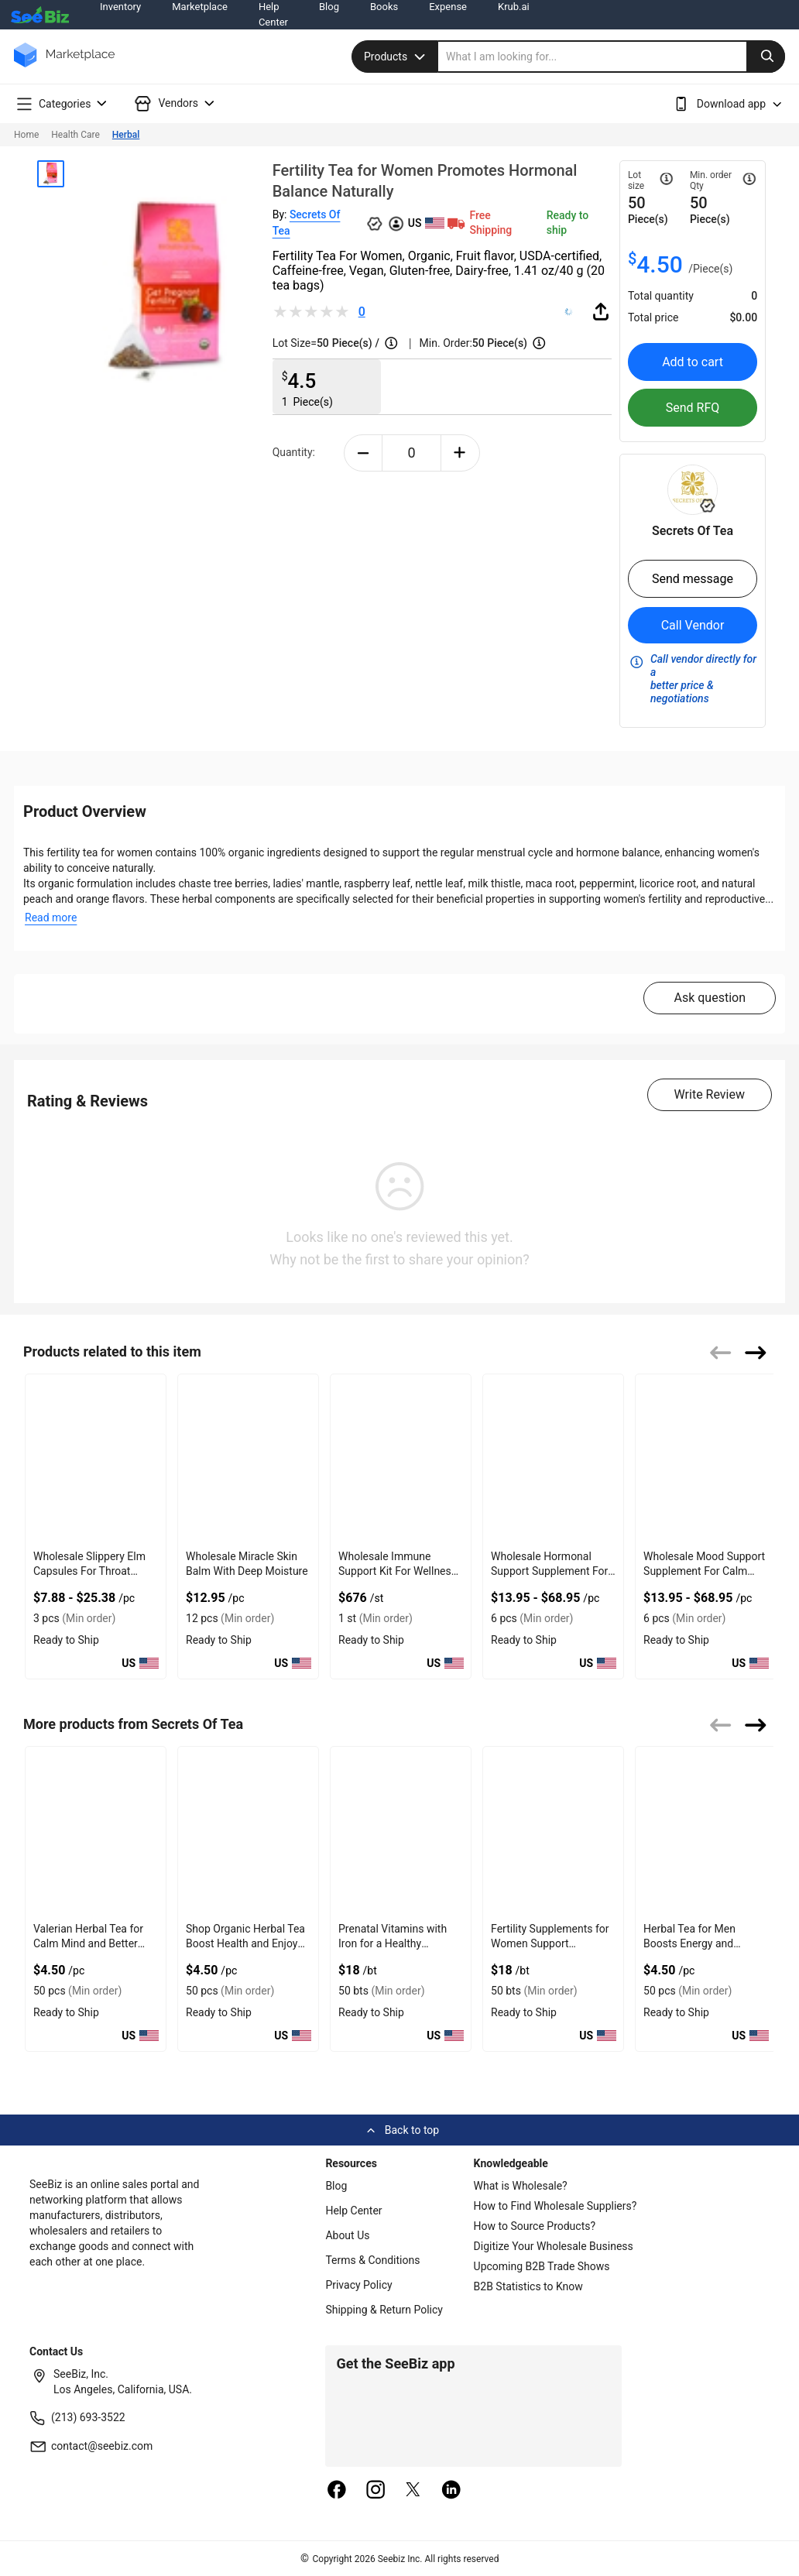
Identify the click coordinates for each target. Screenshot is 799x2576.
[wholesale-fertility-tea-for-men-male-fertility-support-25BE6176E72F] (706, 1831)
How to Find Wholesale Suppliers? (555, 2206)
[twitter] (413, 2491)
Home (26, 134)
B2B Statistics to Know (528, 2286)
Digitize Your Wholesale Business (553, 2246)
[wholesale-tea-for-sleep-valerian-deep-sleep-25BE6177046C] (96, 1831)
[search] (611, 56)
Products (396, 56)
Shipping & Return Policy (384, 2309)
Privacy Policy (358, 2285)
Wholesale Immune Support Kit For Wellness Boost (397, 1571)
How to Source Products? (535, 2226)
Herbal (125, 134)
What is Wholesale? (521, 2186)
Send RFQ (693, 407)
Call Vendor (693, 625)
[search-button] (765, 56)
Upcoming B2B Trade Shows (542, 2266)
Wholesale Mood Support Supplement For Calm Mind (704, 1571)
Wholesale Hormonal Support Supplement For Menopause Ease (549, 1571)
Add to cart (692, 362)
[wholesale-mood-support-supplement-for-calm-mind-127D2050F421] (706, 1459)
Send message (692, 578)
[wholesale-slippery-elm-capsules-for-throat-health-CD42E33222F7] (96, 1459)
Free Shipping (478, 222)
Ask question (710, 997)
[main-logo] (64, 66)
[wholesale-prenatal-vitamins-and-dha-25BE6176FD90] (401, 1831)
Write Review (709, 1094)
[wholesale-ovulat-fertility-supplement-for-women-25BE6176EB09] (553, 1831)
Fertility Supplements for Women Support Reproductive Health (550, 1943)
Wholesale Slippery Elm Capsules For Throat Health (89, 1571)
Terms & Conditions (372, 2260)
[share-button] (601, 311)
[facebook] (336, 2491)
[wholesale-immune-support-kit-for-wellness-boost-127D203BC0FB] (401, 1459)
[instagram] (375, 2491)
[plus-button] (460, 453)
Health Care (75, 134)
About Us (347, 2235)
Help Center (353, 2210)
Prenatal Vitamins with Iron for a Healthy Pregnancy (392, 1943)
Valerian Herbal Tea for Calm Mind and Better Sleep (88, 1943)
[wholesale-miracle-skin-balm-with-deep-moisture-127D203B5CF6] (248, 1459)
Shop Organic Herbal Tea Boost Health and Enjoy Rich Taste (245, 1943)
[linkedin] (451, 2491)
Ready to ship (568, 222)
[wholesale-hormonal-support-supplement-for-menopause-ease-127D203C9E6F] (553, 1459)
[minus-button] (363, 453)
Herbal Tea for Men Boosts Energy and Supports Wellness (689, 1943)
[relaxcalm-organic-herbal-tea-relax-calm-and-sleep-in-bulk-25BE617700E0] (248, 1831)
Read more (51, 917)
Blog (336, 2186)
